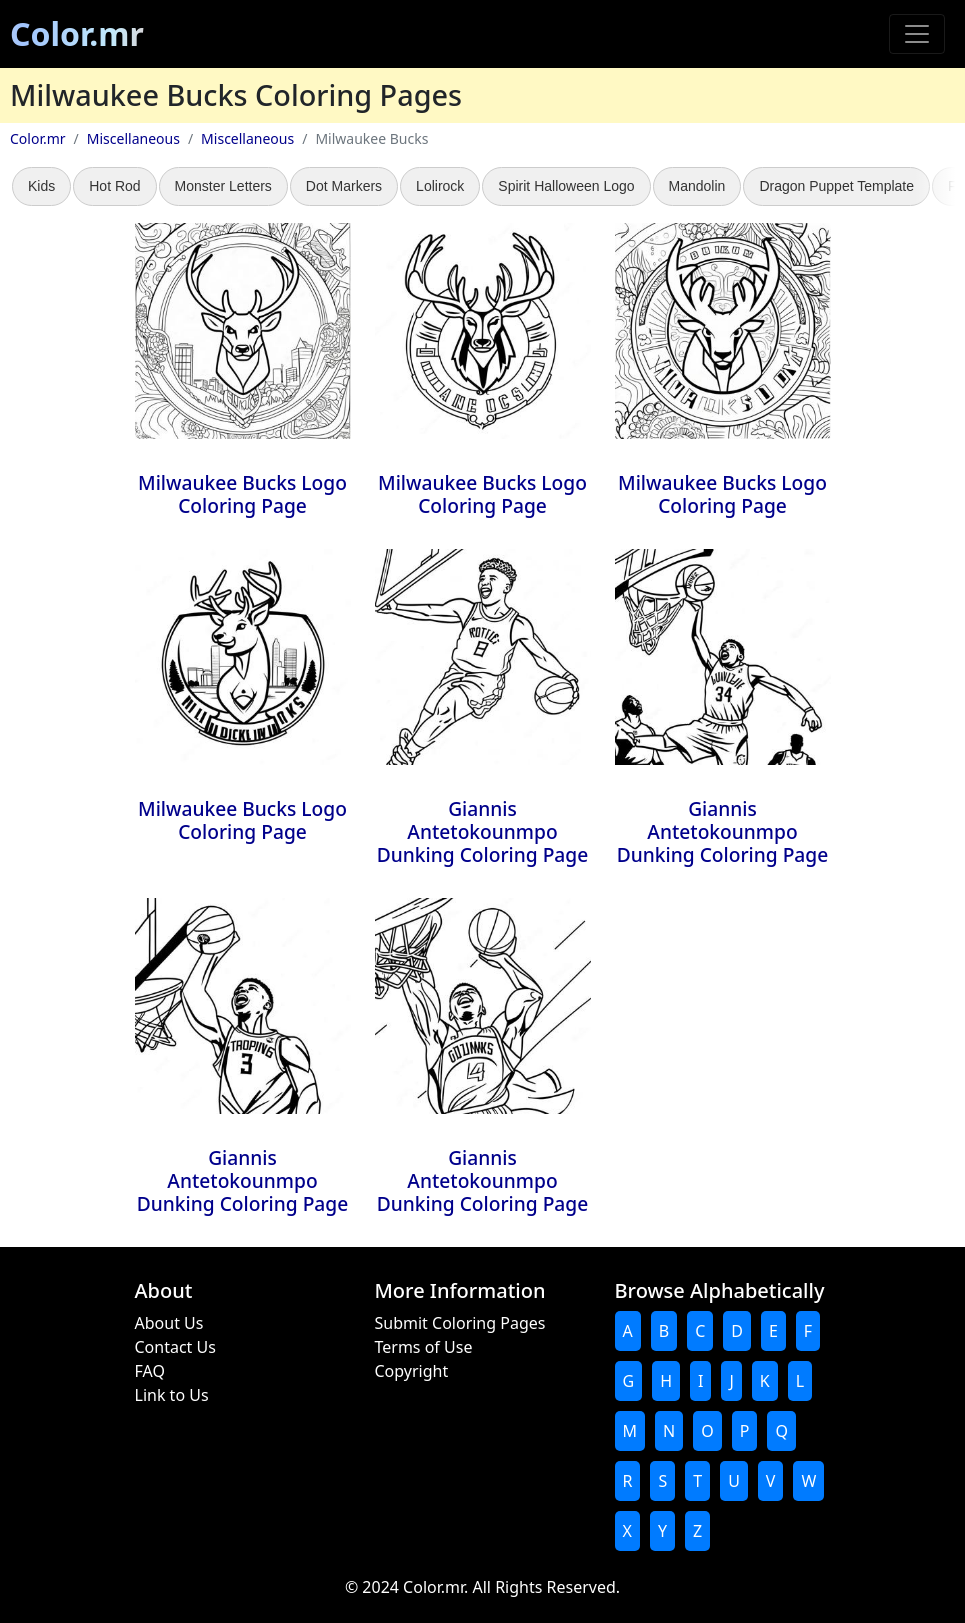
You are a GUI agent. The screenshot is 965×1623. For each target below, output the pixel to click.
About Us (169, 1323)
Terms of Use (424, 1347)
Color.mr (77, 33)
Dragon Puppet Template (836, 186)
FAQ (150, 1371)
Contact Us (175, 1347)
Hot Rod (114, 186)
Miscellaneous (133, 138)
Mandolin (697, 186)
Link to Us (172, 1395)
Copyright (412, 1371)
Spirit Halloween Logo (566, 186)
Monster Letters (223, 186)
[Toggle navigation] (917, 34)
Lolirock (440, 186)
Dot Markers (344, 186)
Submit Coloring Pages (460, 1323)
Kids (41, 186)
